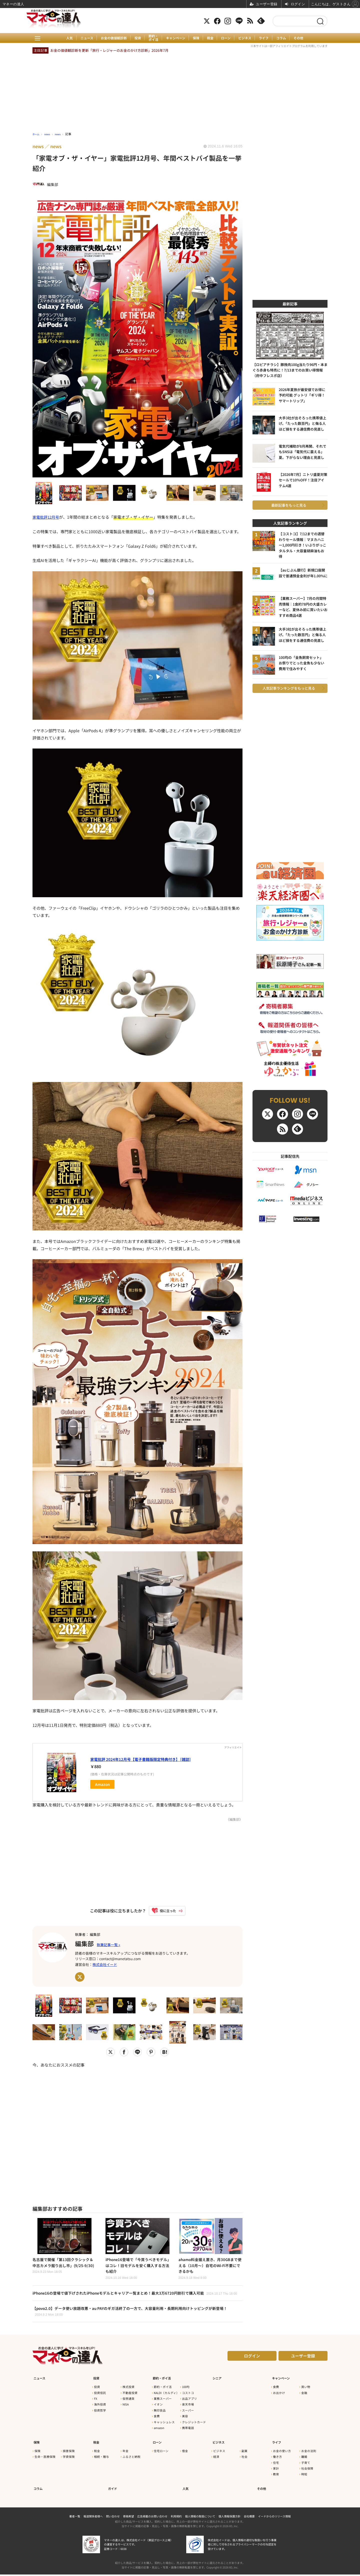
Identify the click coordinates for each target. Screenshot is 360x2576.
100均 (186, 2394)
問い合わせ (113, 2518)
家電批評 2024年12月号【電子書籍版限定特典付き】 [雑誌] (143, 1760)
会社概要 (249, 2518)
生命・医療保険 (45, 2461)
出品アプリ (189, 2406)
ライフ (267, 38)
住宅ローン (161, 2455)
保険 (196, 38)
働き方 (277, 2461)
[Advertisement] (137, 2132)
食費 (157, 2423)
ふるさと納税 (131, 2461)
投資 (135, 38)
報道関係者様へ (93, 2518)
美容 (185, 2423)
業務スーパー (163, 2406)
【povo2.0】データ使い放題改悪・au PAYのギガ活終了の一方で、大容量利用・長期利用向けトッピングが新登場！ (136, 2320)
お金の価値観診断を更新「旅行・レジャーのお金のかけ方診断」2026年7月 (109, 50)
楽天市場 (188, 2412)
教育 (276, 2479)
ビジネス (247, 38)
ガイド (112, 2490)
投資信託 (100, 2400)
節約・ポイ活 (151, 38)
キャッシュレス (164, 2429)
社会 (245, 2461)
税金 (211, 38)
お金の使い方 (282, 2455)
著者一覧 (74, 2518)
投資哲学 (100, 2418)
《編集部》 (233, 1819)
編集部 (86, 1943)
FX (95, 2406)
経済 (216, 2461)
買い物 (305, 2394)
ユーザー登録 (303, 2366)
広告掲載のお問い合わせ (152, 2518)
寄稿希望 (128, 2518)
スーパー (188, 2418)
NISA (125, 2412)
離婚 (304, 2461)
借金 (185, 2455)
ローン (227, 38)
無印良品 (160, 2418)
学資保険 (69, 2461)
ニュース (82, 38)
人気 (64, 38)
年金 (125, 2455)
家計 (276, 2473)
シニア (216, 2385)
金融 (304, 2400)
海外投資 (100, 2412)
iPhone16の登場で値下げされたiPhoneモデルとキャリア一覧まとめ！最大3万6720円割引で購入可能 (124, 2298)
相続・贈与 (101, 2461)
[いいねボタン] (165, 1911)
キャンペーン (174, 38)
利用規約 (176, 2518)
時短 (304, 2479)
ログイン (252, 2366)
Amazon (104, 1783)
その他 (303, 38)
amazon (159, 2435)
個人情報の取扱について (200, 2518)
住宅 (276, 2467)
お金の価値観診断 (110, 38)
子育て (305, 2467)
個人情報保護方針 (229, 2518)
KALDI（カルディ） (166, 2400)
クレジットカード (194, 2429)
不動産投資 (130, 2400)
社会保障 (307, 2473)
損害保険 (69, 2455)
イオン (158, 2412)
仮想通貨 (128, 2406)
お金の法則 (308, 2455)
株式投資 (128, 2394)
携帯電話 (188, 2435)
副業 (245, 2455)
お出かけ (279, 2400)
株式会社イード (104, 1965)
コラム (285, 38)
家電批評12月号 (46, 517)
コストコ (188, 2400)
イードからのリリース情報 (274, 2518)
